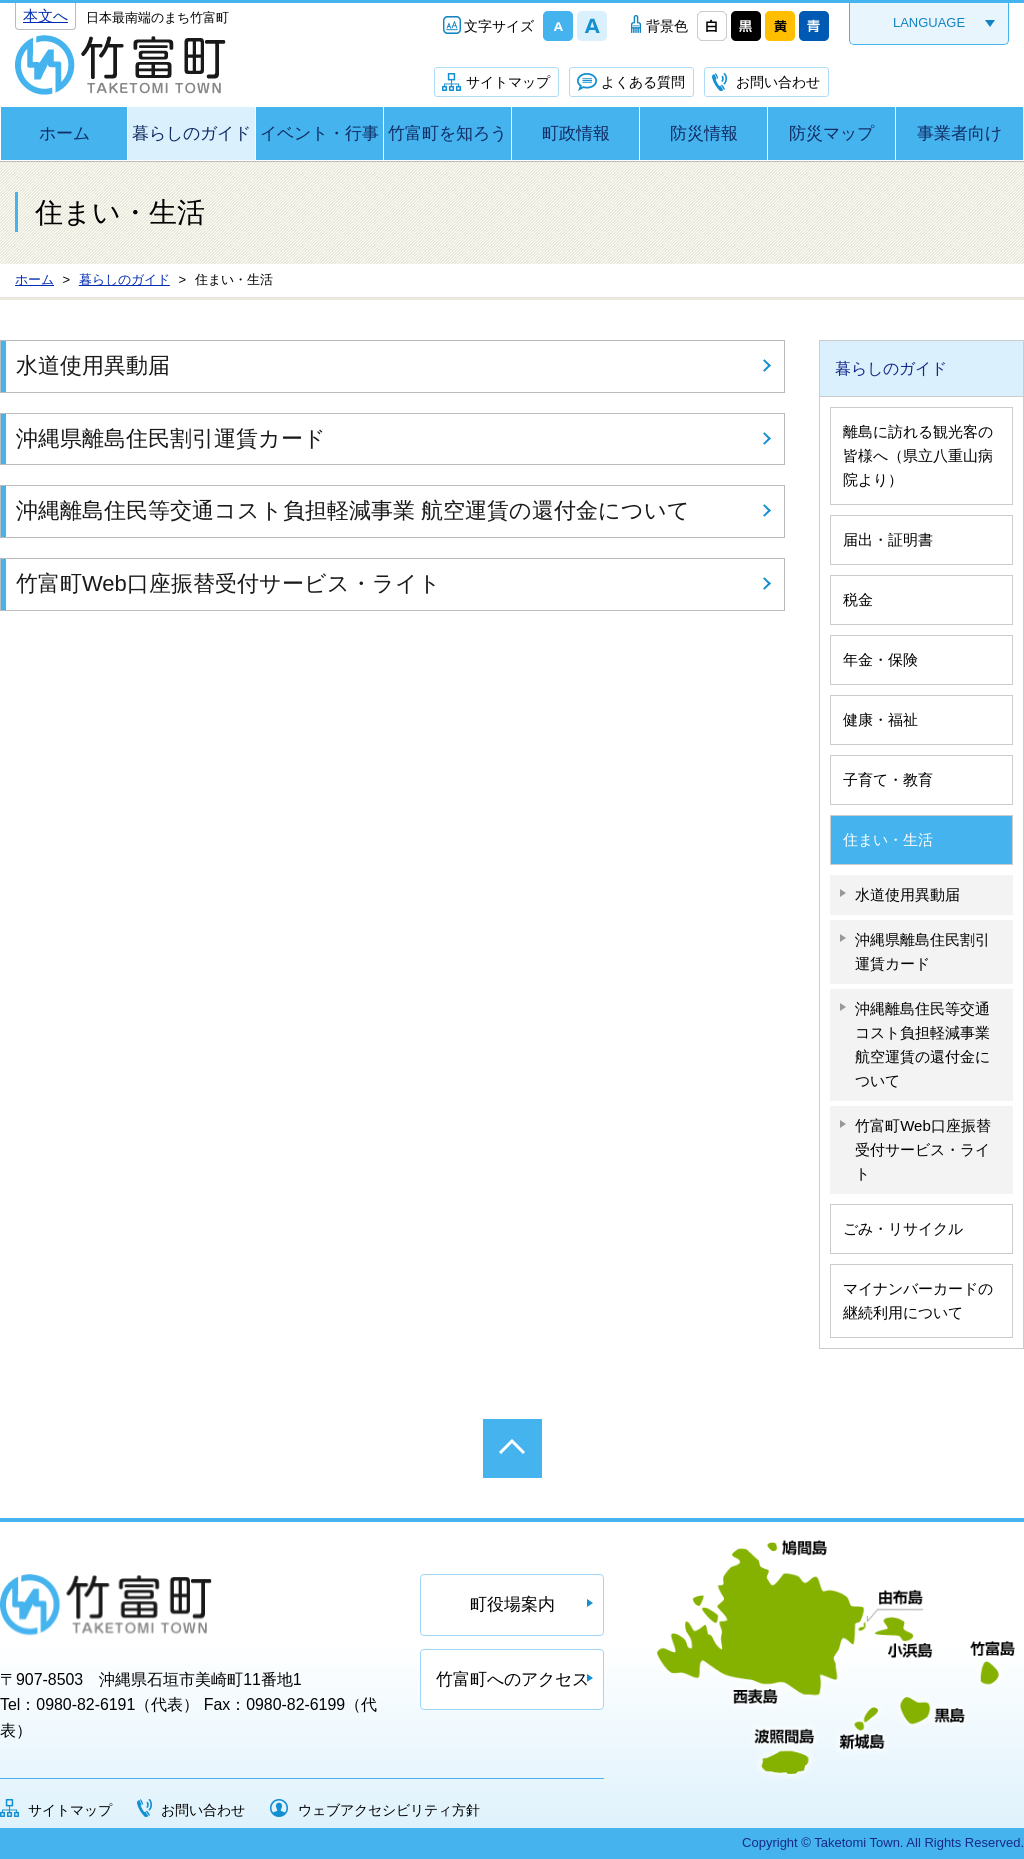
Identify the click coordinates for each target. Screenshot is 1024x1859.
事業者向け (959, 133)
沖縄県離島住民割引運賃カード (171, 438)
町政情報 (576, 133)
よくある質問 (643, 82)
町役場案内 (512, 1604)
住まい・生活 (888, 839)
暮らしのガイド (191, 133)
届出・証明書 (888, 539)
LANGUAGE (929, 22)
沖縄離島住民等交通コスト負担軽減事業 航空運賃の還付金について (353, 510)
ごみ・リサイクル (903, 1228)
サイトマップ (508, 82)
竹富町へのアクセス (512, 1679)
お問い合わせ (778, 82)
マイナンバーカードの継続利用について (918, 1300)
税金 (858, 599)
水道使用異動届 (93, 365)
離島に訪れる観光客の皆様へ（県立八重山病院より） (918, 455)
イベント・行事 (319, 133)
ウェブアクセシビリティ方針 (389, 1810)
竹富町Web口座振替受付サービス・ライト (228, 583)
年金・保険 (880, 659)
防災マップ (831, 133)
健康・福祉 (880, 719)
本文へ (45, 15)
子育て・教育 (888, 779)
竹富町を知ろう (447, 133)
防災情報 (704, 133)
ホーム (64, 133)
